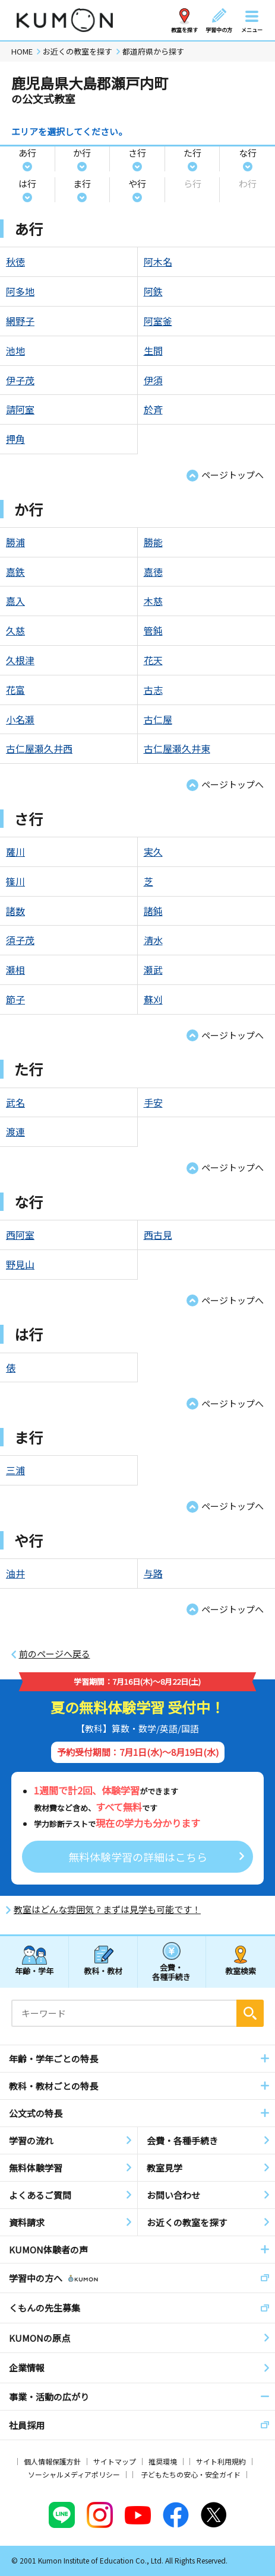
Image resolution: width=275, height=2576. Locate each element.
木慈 (153, 601)
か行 (82, 152)
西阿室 (20, 1235)
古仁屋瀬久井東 (177, 748)
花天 (153, 660)
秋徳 (15, 261)
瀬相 (15, 969)
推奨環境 (162, 2461)
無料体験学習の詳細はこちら (137, 1856)
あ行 (27, 152)
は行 (27, 183)
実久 (153, 851)
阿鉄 (153, 291)
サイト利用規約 (221, 2461)
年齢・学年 (34, 1970)
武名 (15, 1102)
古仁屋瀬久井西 (39, 748)
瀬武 (153, 969)
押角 (15, 439)
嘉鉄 (15, 572)
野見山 (20, 1264)
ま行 (82, 183)
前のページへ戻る (54, 1654)
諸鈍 (153, 911)
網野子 (20, 321)
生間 (153, 350)
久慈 (15, 630)
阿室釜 (158, 321)
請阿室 (20, 409)
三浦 (15, 1470)
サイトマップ (114, 2461)
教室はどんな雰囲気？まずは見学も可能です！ (107, 1909)
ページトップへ (232, 474)
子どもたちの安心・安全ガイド (191, 2474)
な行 (248, 152)
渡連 (15, 1131)
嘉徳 (153, 572)
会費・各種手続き (171, 1971)
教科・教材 (103, 1970)
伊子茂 (20, 380)
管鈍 (153, 630)
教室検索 (240, 1970)
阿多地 (20, 291)
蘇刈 (153, 999)
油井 (15, 1573)
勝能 (153, 542)
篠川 (15, 881)
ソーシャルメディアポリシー (74, 2474)
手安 (153, 1102)
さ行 (137, 152)
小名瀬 (20, 719)
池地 (15, 350)
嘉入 (15, 601)
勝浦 (15, 542)
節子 (15, 999)
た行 (192, 152)
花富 (15, 690)
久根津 (20, 660)
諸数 (15, 911)
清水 (153, 940)
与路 (153, 1573)
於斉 (153, 409)
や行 (137, 183)
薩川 (15, 851)
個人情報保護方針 (52, 2461)
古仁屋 (158, 719)
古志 (153, 690)
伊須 (153, 380)
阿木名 (158, 261)
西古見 (158, 1235)
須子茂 (20, 940)
